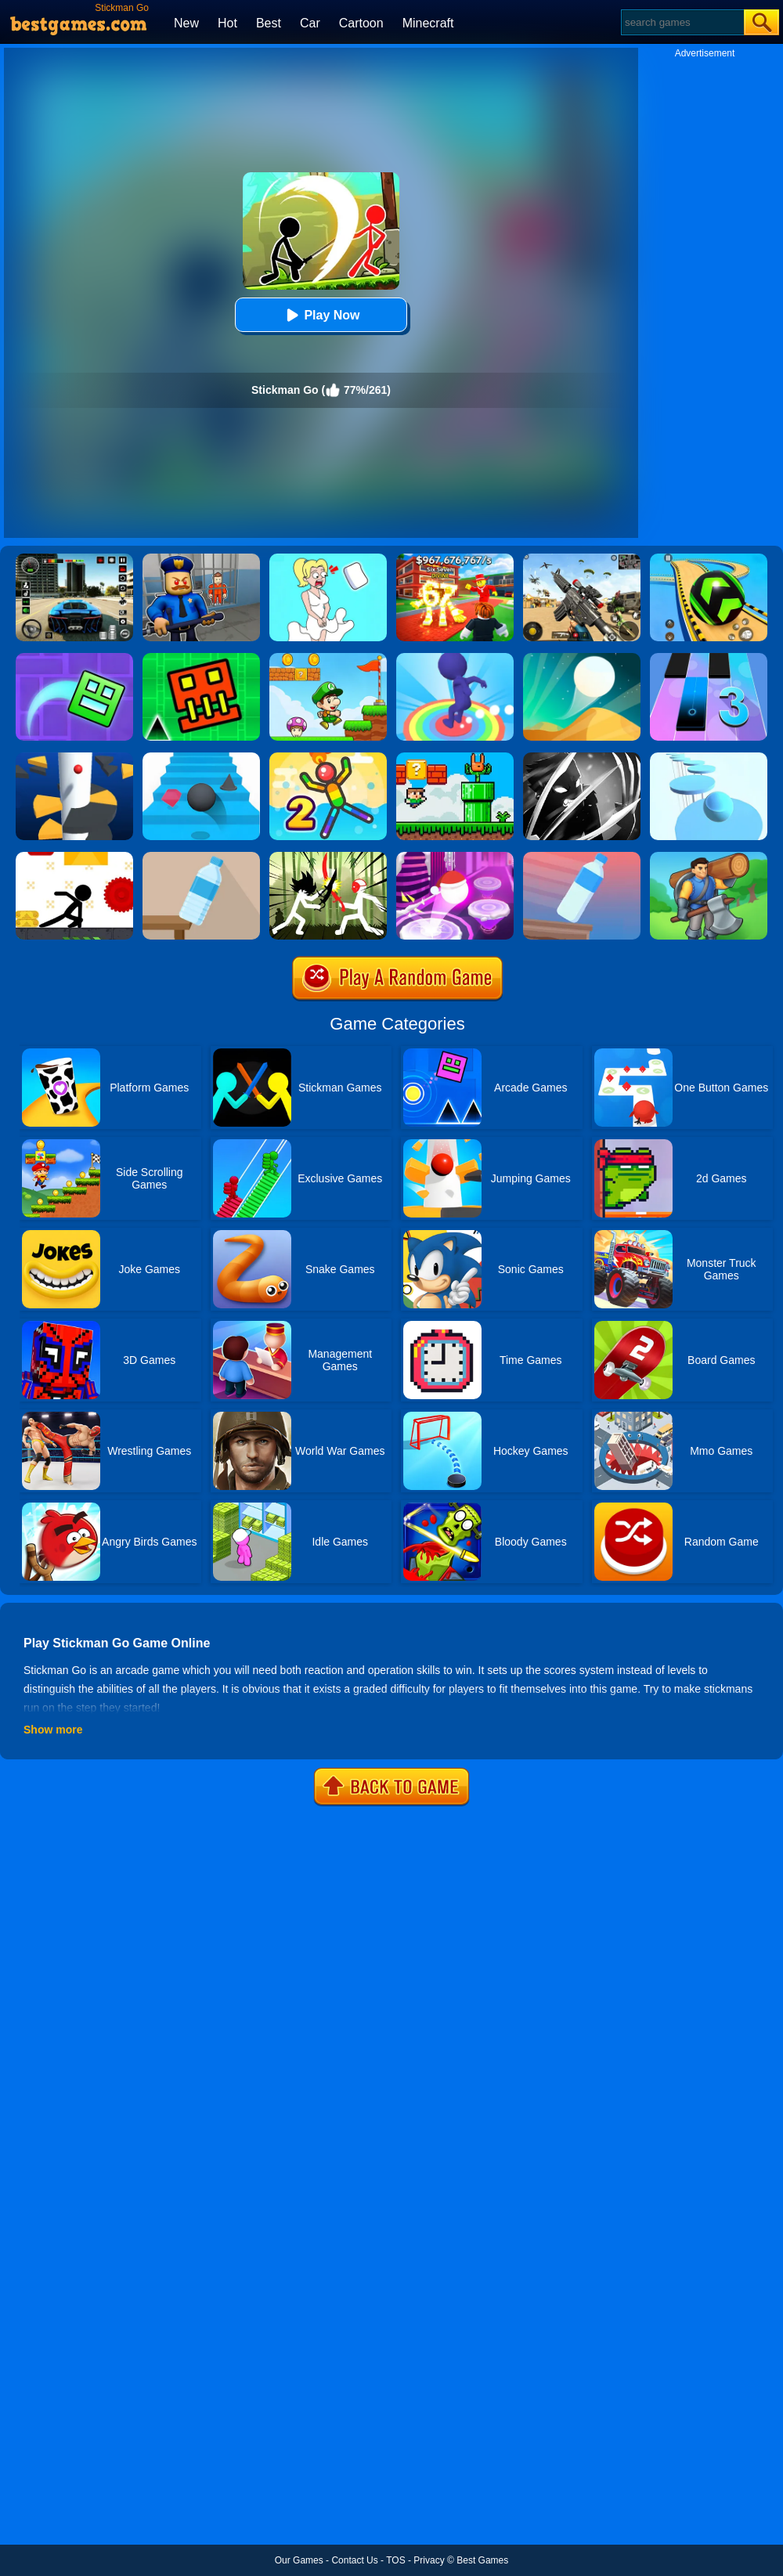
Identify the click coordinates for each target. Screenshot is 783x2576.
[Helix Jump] (74, 757)
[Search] (681, 22)
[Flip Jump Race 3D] (455, 658)
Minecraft (428, 23)
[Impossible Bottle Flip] (581, 857)
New (186, 23)
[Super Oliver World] (455, 757)
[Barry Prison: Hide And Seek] (201, 559)
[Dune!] (581, 658)
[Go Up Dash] (201, 658)
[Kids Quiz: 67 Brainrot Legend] (455, 559)
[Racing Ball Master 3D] (708, 559)
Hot (227, 23)
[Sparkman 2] (328, 757)
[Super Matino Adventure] (328, 658)
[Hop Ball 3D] (455, 857)
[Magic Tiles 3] (708, 658)
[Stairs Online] (201, 757)
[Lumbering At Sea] (708, 857)
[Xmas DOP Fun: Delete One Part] (328, 559)
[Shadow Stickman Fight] (328, 857)
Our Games (299, 2560)
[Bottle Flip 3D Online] (201, 857)
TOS (395, 2560)
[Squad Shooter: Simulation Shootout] (581, 559)
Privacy (428, 2560)
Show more (52, 1729)
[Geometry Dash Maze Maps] (74, 658)
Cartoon (361, 23)
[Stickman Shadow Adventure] (581, 757)
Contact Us (354, 2560)
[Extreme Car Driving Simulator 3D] (74, 559)
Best (268, 23)
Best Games (482, 2560)
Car (310, 23)
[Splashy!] (708, 757)
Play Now (320, 315)
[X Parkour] (74, 857)
